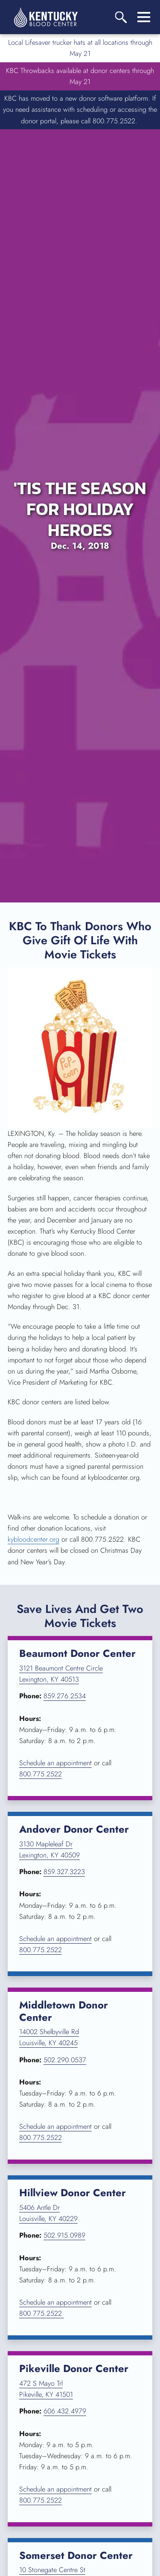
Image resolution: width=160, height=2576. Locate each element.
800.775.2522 (40, 1774)
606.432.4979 (65, 2411)
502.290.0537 (65, 2060)
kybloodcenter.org (33, 1539)
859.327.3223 (64, 1872)
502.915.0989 (64, 2235)
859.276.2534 (65, 1696)
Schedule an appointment (55, 1763)
